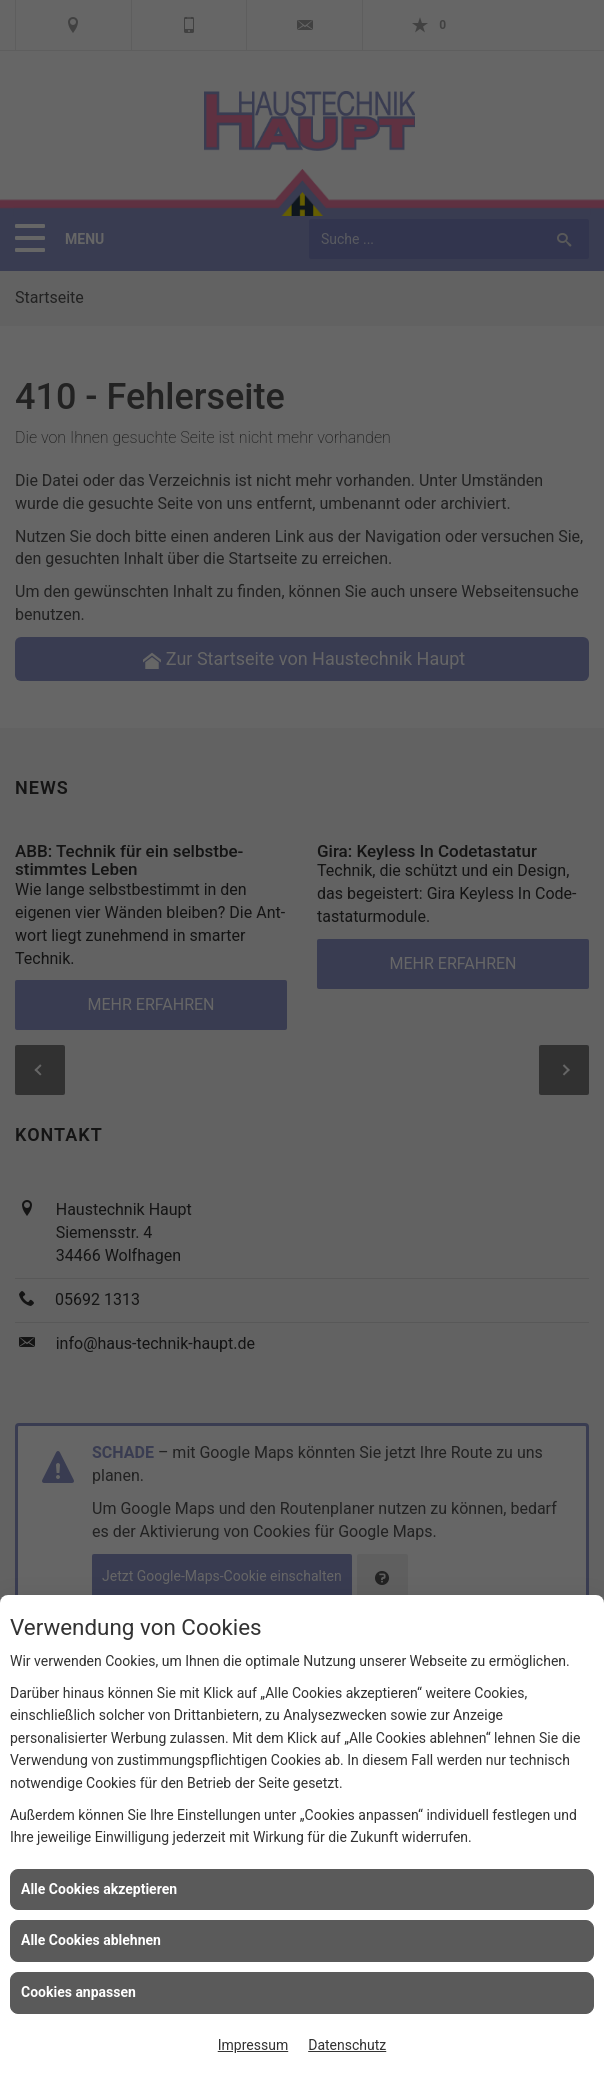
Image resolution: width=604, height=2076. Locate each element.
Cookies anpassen (78, 1992)
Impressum (253, 2045)
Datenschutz (347, 2045)
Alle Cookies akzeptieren (99, 1889)
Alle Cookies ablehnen (91, 1940)
